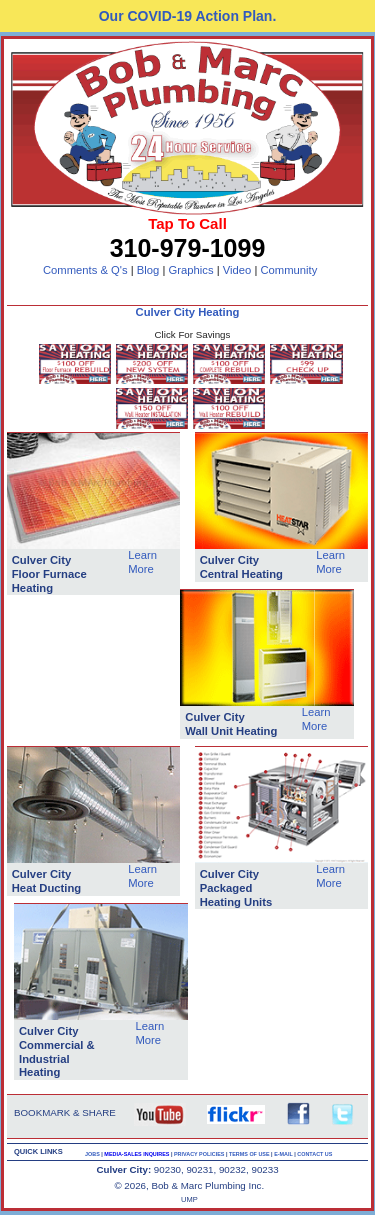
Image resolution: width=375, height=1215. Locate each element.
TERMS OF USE (250, 1154)
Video (237, 270)
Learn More (142, 562)
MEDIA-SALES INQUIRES (137, 1154)
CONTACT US (314, 1154)
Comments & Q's (85, 270)
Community (288, 270)
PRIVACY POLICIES (200, 1154)
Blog (148, 270)
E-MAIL (284, 1154)
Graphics (190, 270)
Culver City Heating (188, 312)
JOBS (92, 1154)
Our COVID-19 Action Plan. (188, 16)
